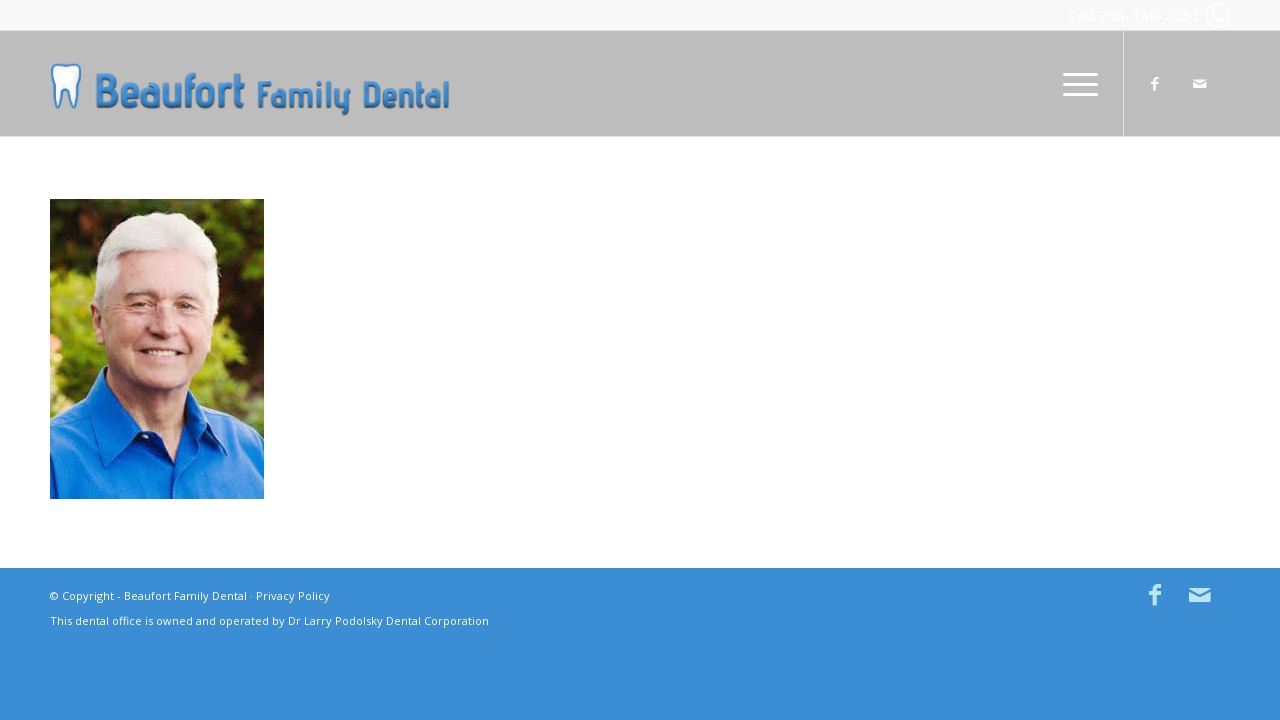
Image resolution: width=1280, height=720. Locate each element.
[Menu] (1074, 83)
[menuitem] (1074, 83)
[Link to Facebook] (1155, 83)
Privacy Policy (293, 595)
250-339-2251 (1149, 15)
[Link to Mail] (1200, 83)
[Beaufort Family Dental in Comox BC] (250, 83)
